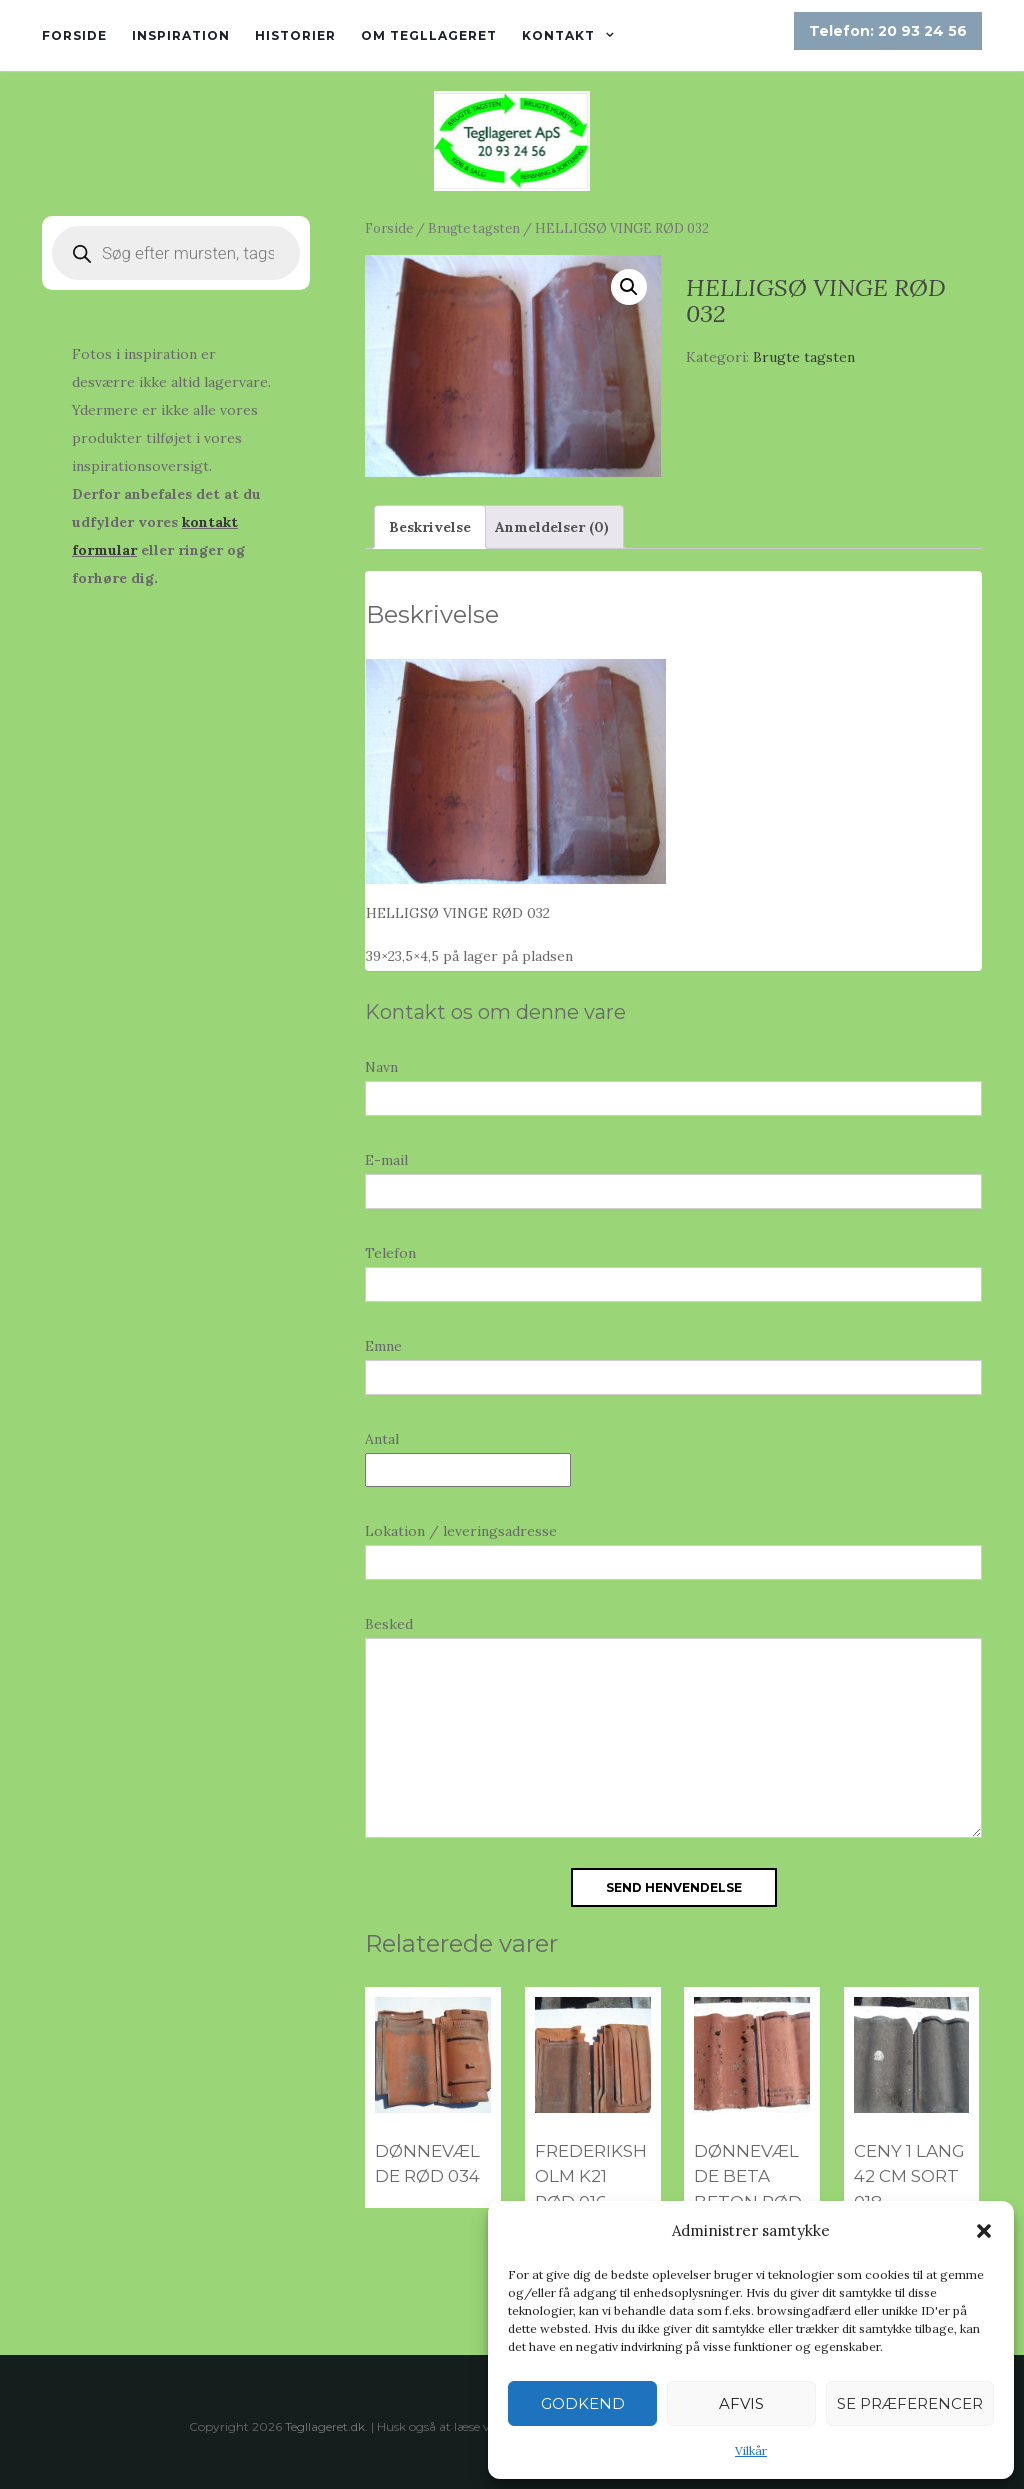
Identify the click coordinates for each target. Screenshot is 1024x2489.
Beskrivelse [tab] (430, 527)
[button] (984, 2231)
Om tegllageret (429, 35)
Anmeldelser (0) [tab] (552, 527)
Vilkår (751, 2450)
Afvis (741, 2403)
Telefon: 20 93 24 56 (888, 31)
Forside (74, 35)
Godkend (583, 2403)
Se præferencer (910, 2403)
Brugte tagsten (474, 228)
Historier (295, 35)
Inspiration (181, 35)
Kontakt (558, 35)
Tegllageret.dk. (326, 2426)
